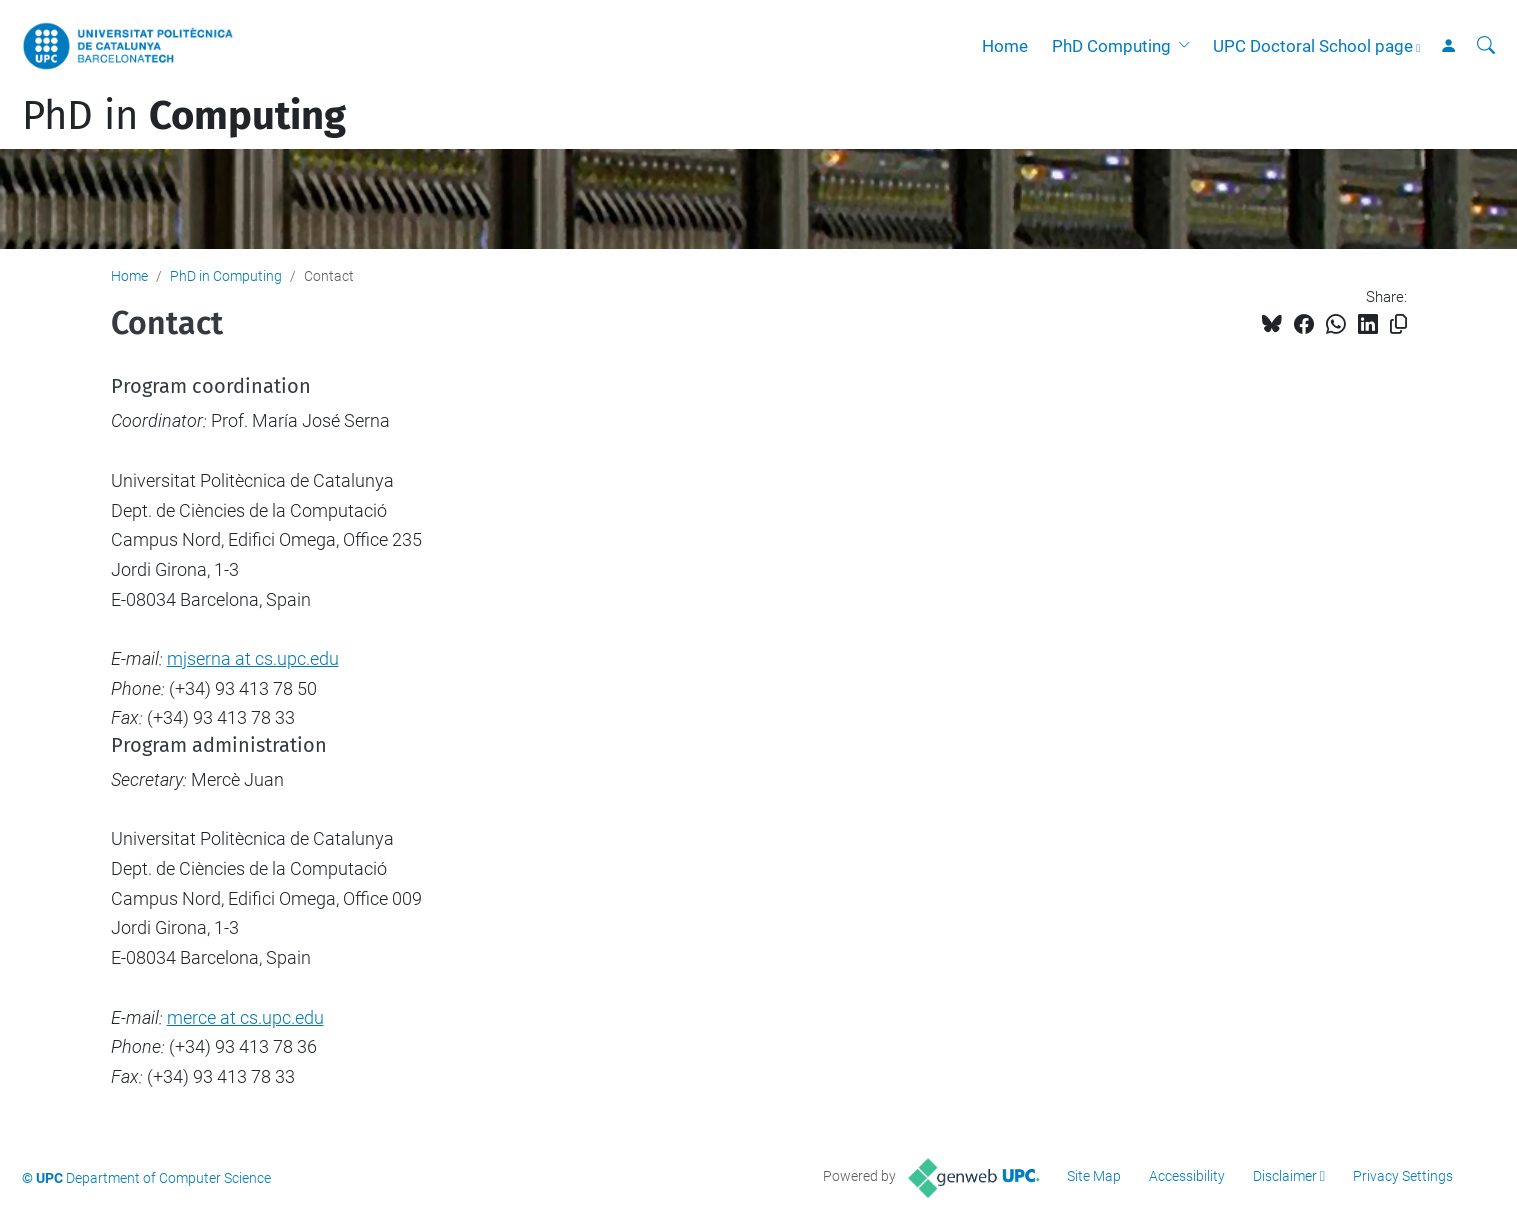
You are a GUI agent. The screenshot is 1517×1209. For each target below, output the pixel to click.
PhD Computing (1111, 46)
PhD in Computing (226, 276)
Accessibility (1187, 1176)
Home (1005, 46)
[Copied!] (1398, 324)
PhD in (184, 116)
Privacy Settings (1403, 1176)
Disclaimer (1285, 1176)
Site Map (1094, 1176)
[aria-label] (1486, 46)
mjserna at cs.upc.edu (253, 658)
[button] (1188, 46)
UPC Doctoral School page (1313, 46)
